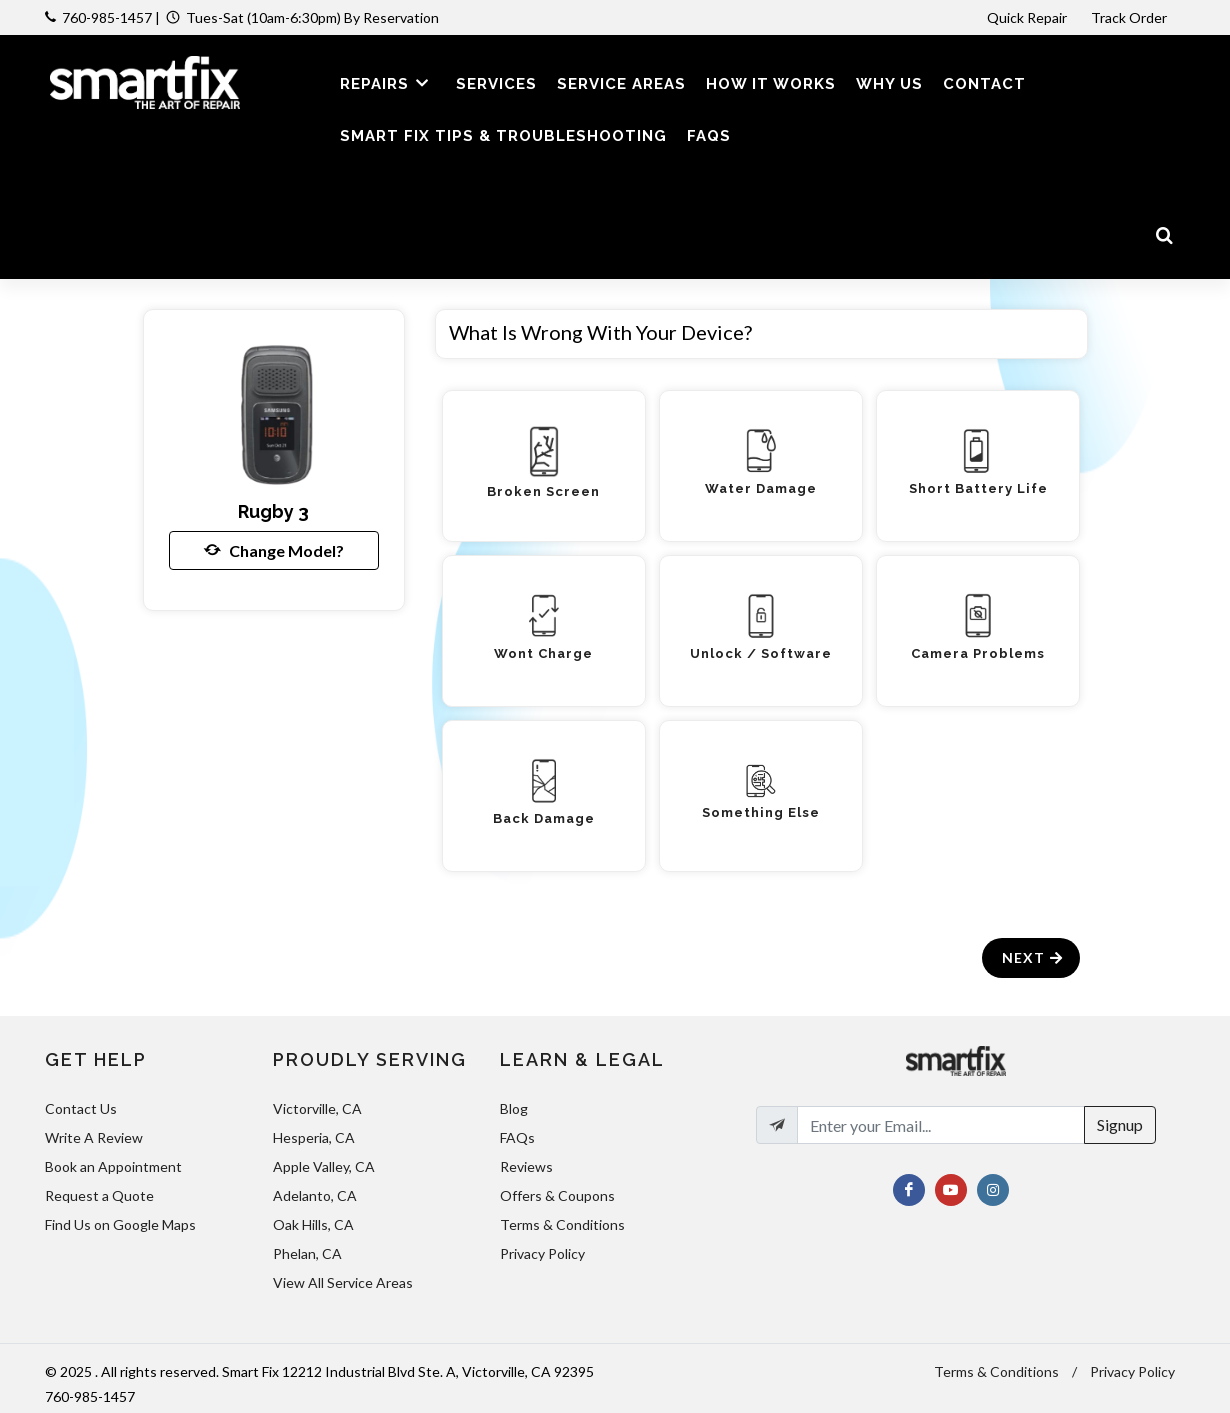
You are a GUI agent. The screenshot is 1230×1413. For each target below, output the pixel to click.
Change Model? (274, 550)
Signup (1120, 1124)
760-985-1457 (107, 17)
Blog (514, 1108)
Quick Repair (1027, 17)
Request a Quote (99, 1195)
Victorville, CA (317, 1108)
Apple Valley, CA (324, 1166)
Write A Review (94, 1137)
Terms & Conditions (562, 1224)
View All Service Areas (343, 1282)
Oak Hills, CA (313, 1224)
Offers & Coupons (557, 1195)
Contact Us (81, 1108)
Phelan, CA (307, 1253)
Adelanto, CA (315, 1195)
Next (1033, 957)
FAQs (517, 1137)
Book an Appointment (113, 1166)
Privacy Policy (542, 1253)
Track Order (1130, 17)
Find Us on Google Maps (120, 1224)
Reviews (526, 1166)
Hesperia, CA (314, 1137)
